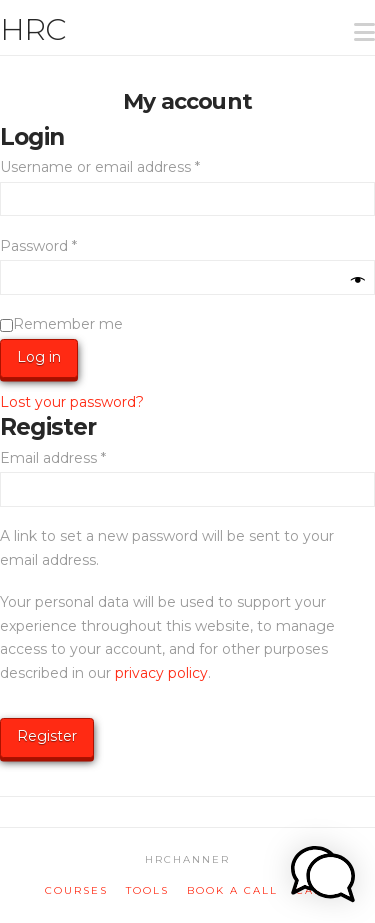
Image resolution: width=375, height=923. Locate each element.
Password (70, 245)
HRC (33, 30)
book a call (232, 890)
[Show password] (358, 280)
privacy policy (161, 673)
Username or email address (131, 166)
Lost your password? (72, 402)
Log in (39, 357)
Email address (84, 457)
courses (76, 890)
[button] (356, 19)
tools (147, 890)
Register (47, 736)
